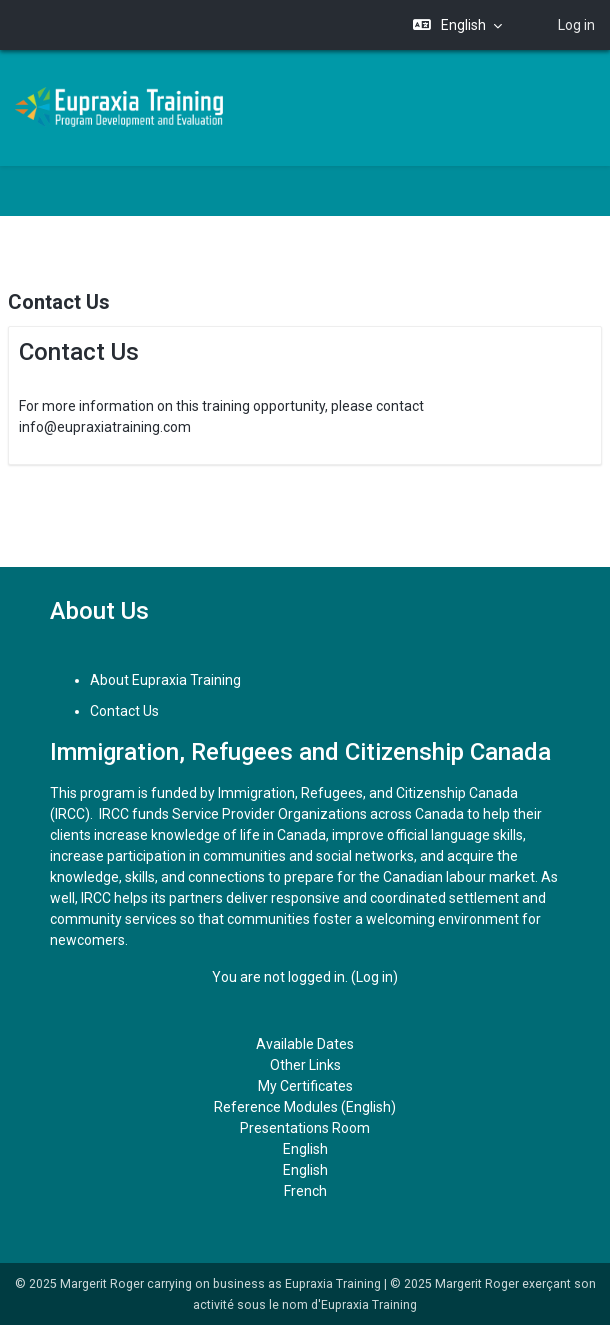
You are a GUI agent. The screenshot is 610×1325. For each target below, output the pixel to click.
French (305, 1191)
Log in (576, 25)
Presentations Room (305, 1128)
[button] (458, 25)
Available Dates (305, 1044)
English (305, 1149)
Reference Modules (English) (305, 1107)
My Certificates (305, 1086)
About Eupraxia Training (165, 680)
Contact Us (124, 711)
